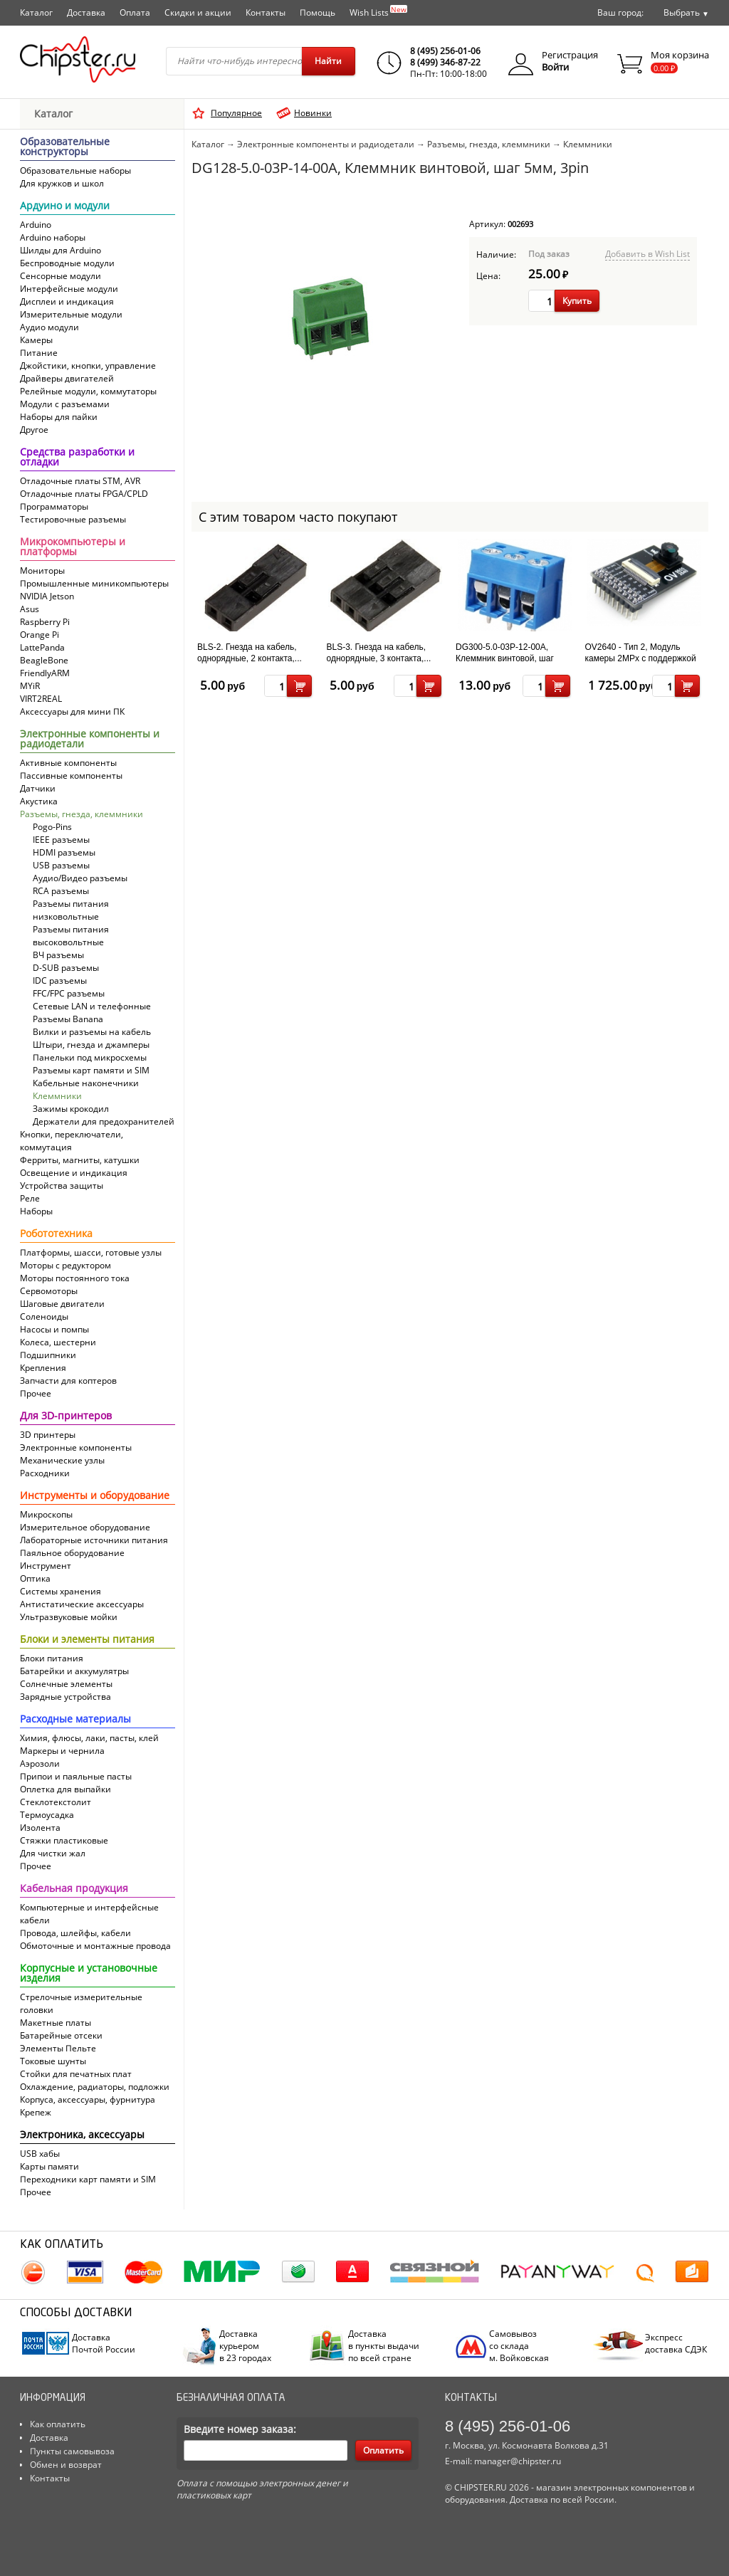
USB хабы (40, 2153)
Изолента (40, 1827)
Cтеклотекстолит (55, 1802)
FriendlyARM (45, 673)
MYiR (30, 686)
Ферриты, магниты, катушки (80, 1160)
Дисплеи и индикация (67, 301)
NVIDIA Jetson (47, 596)
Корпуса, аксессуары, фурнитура (87, 2099)
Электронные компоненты (76, 1447)
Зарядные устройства (65, 1697)
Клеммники (57, 1096)
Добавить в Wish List (647, 254)
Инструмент (45, 1566)
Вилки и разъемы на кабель (92, 1032)
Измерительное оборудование (85, 1527)
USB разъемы (61, 865)
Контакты (265, 12)
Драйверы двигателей (67, 378)
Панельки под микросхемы (90, 1057)
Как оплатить (57, 2424)
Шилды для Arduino (60, 250)
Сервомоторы (49, 1291)
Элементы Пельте (58, 2048)
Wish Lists (378, 11)
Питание (39, 353)
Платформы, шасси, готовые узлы (91, 1252)
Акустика (39, 801)
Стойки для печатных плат (76, 2074)
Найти (328, 61)
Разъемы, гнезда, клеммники (81, 814)
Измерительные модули (71, 314)
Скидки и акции (197, 12)
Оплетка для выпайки (65, 1789)
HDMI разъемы (64, 852)
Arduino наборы (52, 237)
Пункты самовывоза (72, 2451)
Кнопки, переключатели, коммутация (71, 1140)
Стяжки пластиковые (64, 1840)
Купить (577, 301)
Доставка (86, 12)
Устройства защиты (61, 1185)
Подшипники (48, 1355)
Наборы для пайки (59, 417)
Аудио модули (49, 327)
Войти (555, 67)
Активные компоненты (68, 763)
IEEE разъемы (61, 840)
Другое (34, 430)
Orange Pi (39, 635)
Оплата (135, 12)
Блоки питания (51, 1658)
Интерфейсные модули (69, 289)
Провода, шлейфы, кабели (75, 1933)
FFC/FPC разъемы (69, 993)
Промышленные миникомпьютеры (94, 583)
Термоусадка (47, 1815)
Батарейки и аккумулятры (74, 1671)
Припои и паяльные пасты (76, 1776)
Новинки (313, 113)
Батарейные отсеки (61, 2035)
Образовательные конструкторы (65, 147)
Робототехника (56, 1234)
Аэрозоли (40, 1763)
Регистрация (570, 55)
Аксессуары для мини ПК (72, 711)
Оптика (35, 1578)
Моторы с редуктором (65, 1265)
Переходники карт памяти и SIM (88, 2179)
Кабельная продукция (74, 1889)
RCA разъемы (61, 891)
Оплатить (383, 2450)
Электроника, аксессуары (82, 2135)
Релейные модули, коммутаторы (88, 391)
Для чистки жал (52, 1853)
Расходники (45, 1473)
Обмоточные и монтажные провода (95, 1946)
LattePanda (42, 647)
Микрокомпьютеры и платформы (72, 547)
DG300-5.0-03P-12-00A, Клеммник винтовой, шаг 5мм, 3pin (505, 658)
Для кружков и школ (62, 183)
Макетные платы (55, 2023)
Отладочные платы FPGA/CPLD (84, 494)
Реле (30, 1198)
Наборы (36, 1211)
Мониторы (42, 570)
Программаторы (54, 506)
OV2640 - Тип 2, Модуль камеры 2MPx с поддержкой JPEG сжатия (640, 658)
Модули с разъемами (65, 404)
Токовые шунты (53, 2061)
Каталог (36, 12)
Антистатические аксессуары (82, 1604)
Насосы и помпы (54, 1329)
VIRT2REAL (41, 699)
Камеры (36, 340)
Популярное (236, 113)
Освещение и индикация (73, 1173)
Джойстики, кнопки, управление (88, 365)
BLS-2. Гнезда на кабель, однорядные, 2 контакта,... (249, 652)
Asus (29, 609)
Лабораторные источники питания (94, 1540)
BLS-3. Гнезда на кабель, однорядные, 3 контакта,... (379, 652)
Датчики (38, 788)
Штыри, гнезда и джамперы (91, 1045)
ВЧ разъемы (58, 955)
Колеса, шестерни (58, 1342)
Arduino (35, 225)
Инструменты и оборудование (94, 1496)
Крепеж (35, 2112)
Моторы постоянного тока (75, 1278)
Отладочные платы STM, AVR (80, 481)
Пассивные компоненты (71, 775)
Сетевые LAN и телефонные (92, 1006)
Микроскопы (46, 1514)
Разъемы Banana (68, 1019)
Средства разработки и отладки (77, 457)
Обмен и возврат (66, 2465)
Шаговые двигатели (62, 1304)
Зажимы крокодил (71, 1109)
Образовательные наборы (75, 170)
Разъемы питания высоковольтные (71, 935)
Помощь (317, 12)
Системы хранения (60, 1591)
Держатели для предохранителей (103, 1121)
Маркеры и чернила (62, 1751)
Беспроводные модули (67, 263)
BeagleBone (44, 660)
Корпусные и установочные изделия (88, 1973)
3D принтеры (47, 1435)
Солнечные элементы (66, 1684)
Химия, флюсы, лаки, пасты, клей (89, 1738)
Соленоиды (44, 1316)
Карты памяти (49, 2166)
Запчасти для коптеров (68, 1380)
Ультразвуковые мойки (68, 1617)
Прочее (35, 1393)
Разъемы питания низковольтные (71, 910)
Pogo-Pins (52, 827)
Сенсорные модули (60, 276)
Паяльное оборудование (72, 1553)
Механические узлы (62, 1460)
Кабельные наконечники (86, 1083)
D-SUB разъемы (66, 968)
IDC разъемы (60, 980)
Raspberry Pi (45, 622)
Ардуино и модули (65, 206)
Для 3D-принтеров (66, 1416)
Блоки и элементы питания (87, 1640)
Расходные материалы (75, 1719)
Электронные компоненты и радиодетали (89, 739)
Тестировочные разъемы (73, 519)
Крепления (43, 1368)
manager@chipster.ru (517, 2461)
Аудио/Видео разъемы (80, 878)
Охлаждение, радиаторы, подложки (94, 2087)
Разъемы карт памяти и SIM (91, 1070)
